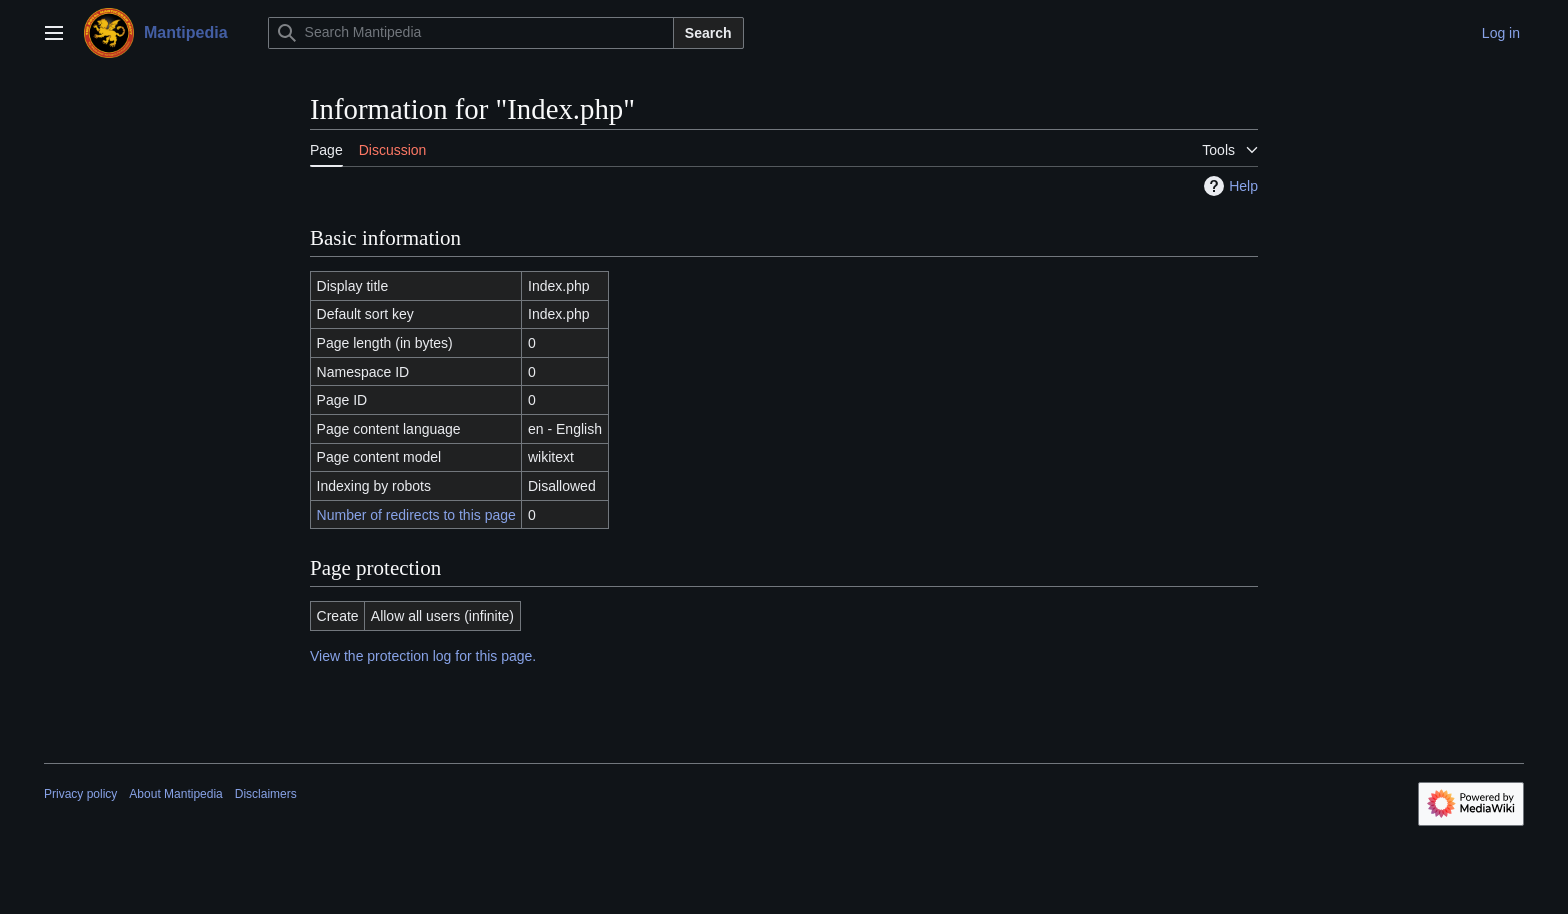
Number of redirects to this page (416, 515)
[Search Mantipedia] (471, 33)
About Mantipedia (175, 794)
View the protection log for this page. (423, 656)
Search (708, 33)
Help (1228, 186)
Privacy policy (80, 794)
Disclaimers (266, 794)
